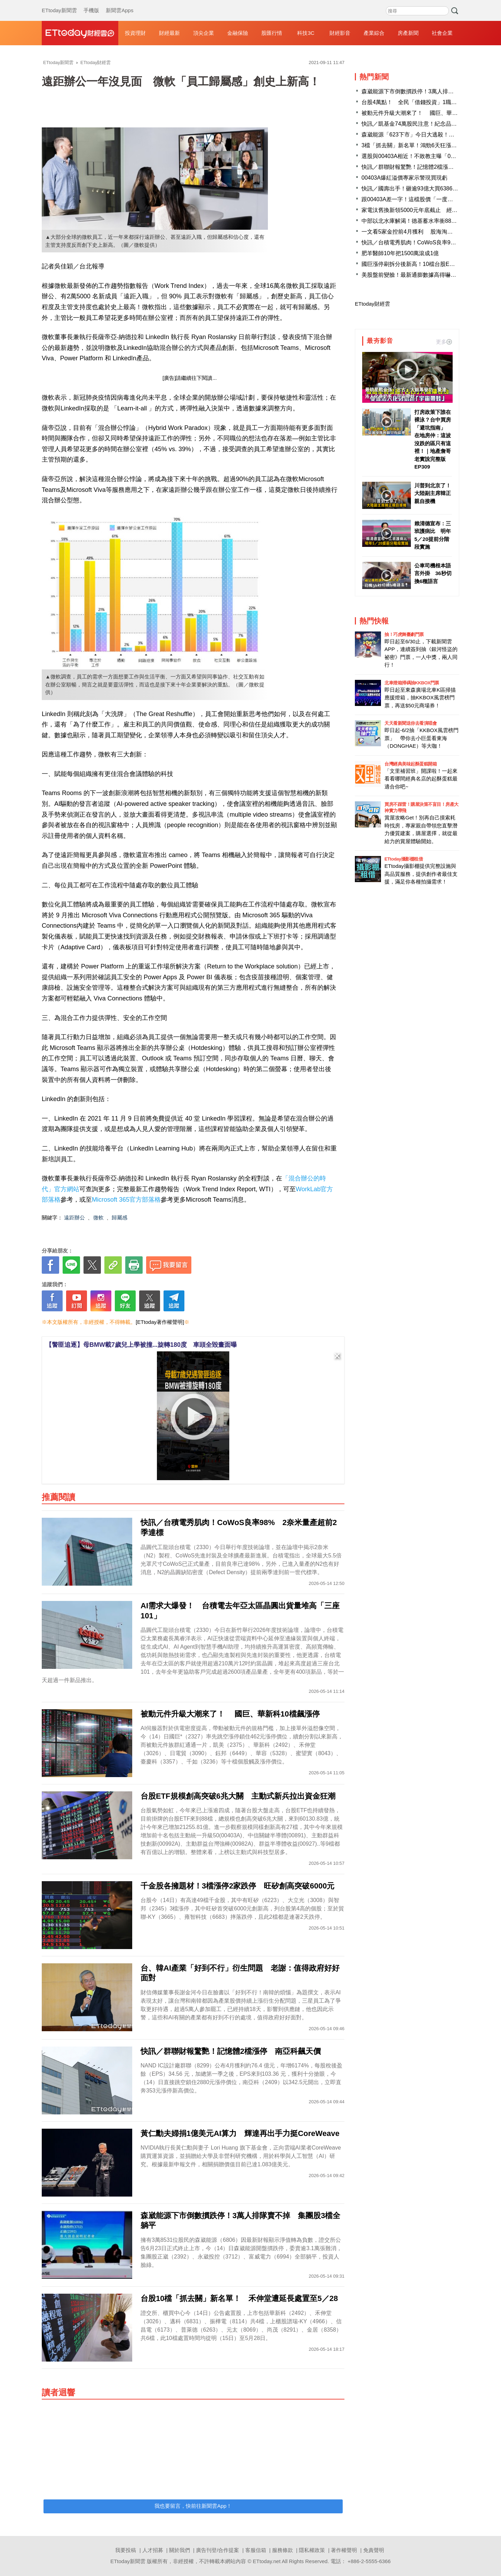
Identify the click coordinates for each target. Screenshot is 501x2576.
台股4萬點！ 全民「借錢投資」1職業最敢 (414, 102)
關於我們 (179, 2550)
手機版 (91, 3)
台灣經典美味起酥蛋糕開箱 (410, 764)
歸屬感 (119, 1217)
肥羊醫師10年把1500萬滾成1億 (400, 253)
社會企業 (442, 33)
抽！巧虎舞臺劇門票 (404, 634)
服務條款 (282, 2550)
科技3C (305, 33)
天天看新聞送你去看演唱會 (410, 723)
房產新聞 (408, 33)
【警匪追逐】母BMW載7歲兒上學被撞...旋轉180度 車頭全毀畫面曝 (141, 1344)
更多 (444, 342)
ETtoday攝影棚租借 (403, 859)
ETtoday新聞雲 (59, 3)
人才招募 (152, 2550)
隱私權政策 (312, 2550)
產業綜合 (374, 33)
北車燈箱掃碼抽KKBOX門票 (411, 682)
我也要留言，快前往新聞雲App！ (193, 2506)
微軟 (98, 1217)
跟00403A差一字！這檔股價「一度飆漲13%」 (418, 199)
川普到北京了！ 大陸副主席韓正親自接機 (433, 493)
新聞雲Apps (119, 3)
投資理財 (135, 33)
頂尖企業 (203, 33)
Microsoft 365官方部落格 (126, 1199)
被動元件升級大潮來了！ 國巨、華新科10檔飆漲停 (426, 113)
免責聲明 (373, 2550)
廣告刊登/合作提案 (217, 2550)
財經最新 (169, 33)
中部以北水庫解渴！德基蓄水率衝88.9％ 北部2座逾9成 (431, 221)
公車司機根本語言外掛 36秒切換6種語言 (433, 573)
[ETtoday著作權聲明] (160, 1322)
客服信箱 (255, 2550)
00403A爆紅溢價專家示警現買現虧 (404, 178)
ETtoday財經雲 (372, 304)
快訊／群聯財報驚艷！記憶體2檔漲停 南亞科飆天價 (427, 167)
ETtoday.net (267, 2561)
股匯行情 (271, 33)
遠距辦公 (74, 1217)
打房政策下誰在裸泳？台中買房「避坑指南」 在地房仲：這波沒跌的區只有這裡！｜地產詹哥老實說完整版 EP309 (432, 439)
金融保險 (237, 33)
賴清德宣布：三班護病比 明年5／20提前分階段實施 (432, 535)
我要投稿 (125, 2550)
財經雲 (80, 33)
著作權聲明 (344, 2550)
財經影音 (339, 33)
